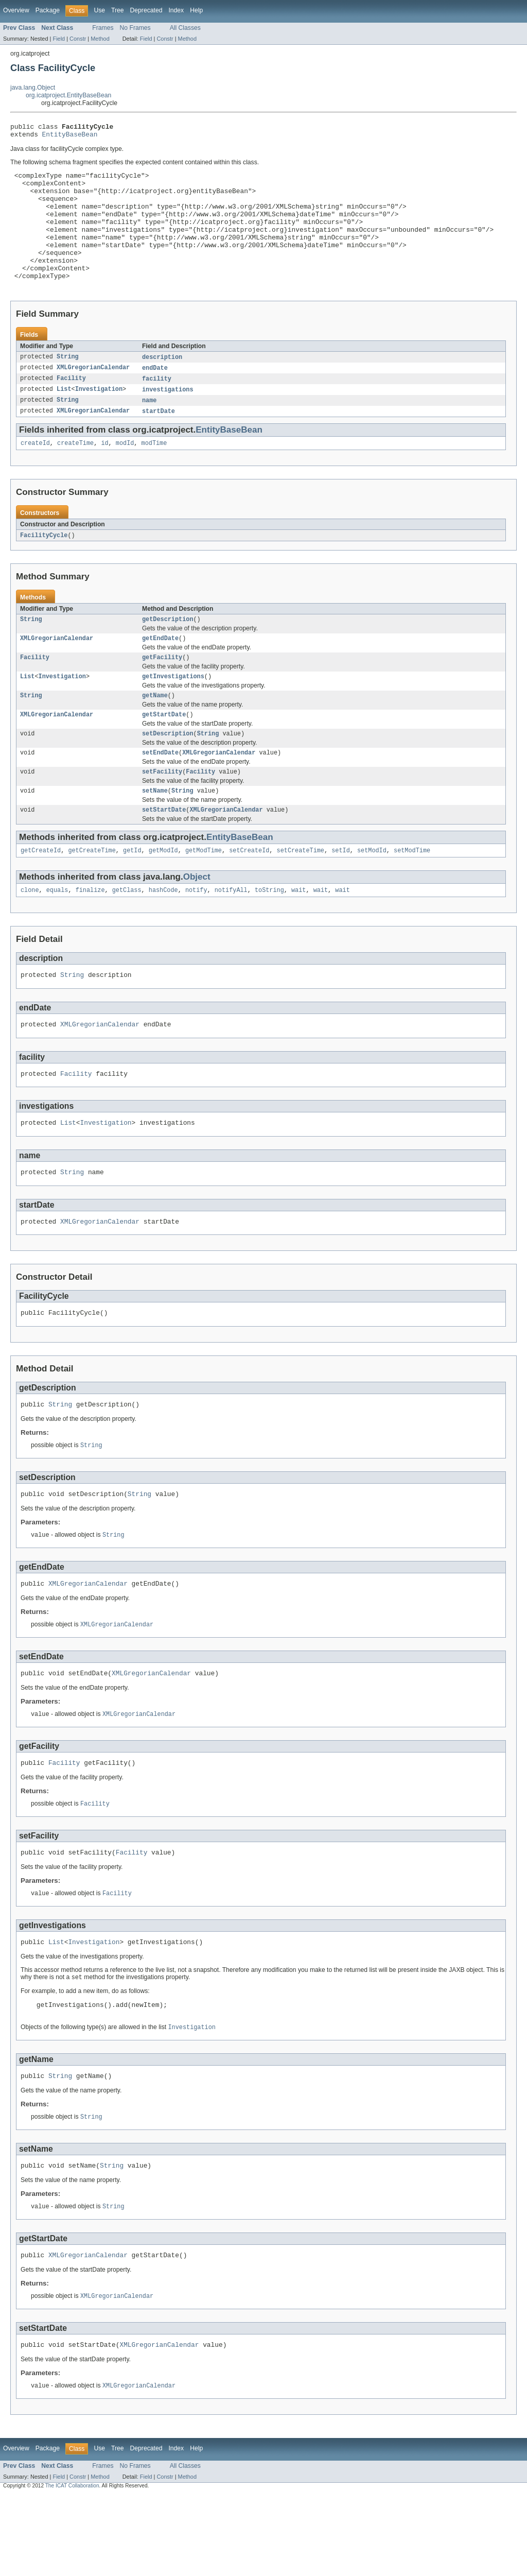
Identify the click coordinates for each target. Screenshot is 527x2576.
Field (58, 39)
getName (155, 731)
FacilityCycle (43, 566)
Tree (117, 10)
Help (196, 10)
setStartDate (164, 852)
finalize (90, 934)
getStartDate (164, 751)
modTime (154, 473)
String (68, 384)
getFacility (162, 691)
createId (35, 473)
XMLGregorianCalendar (93, 395)
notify (196, 934)
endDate (155, 395)
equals (57, 934)
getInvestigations (173, 711)
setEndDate (160, 791)
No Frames (135, 27)
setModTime (412, 893)
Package (48, 10)
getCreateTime (91, 893)
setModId (372, 893)
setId (340, 893)
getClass (127, 934)
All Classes (185, 27)
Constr (77, 39)
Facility (71, 406)
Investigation (98, 418)
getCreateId (41, 893)
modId (125, 473)
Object (196, 920)
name (149, 429)
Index (176, 10)
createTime (75, 473)
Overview (16, 10)
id (104, 473)
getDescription (168, 651)
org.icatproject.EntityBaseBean (68, 95)
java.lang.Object (32, 87)
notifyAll (231, 934)
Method (100, 39)
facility (156, 406)
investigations (168, 418)
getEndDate (160, 671)
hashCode (163, 934)
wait (298, 934)
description (162, 384)
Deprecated (146, 10)
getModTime (203, 893)
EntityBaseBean (70, 137)
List (64, 418)
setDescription (168, 771)
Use (99, 10)
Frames (102, 27)
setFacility (162, 812)
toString (269, 934)
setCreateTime (300, 893)
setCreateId (249, 893)
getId (132, 893)
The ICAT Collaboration (72, 2567)
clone (30, 934)
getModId (163, 893)
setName (155, 832)
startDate (158, 440)
